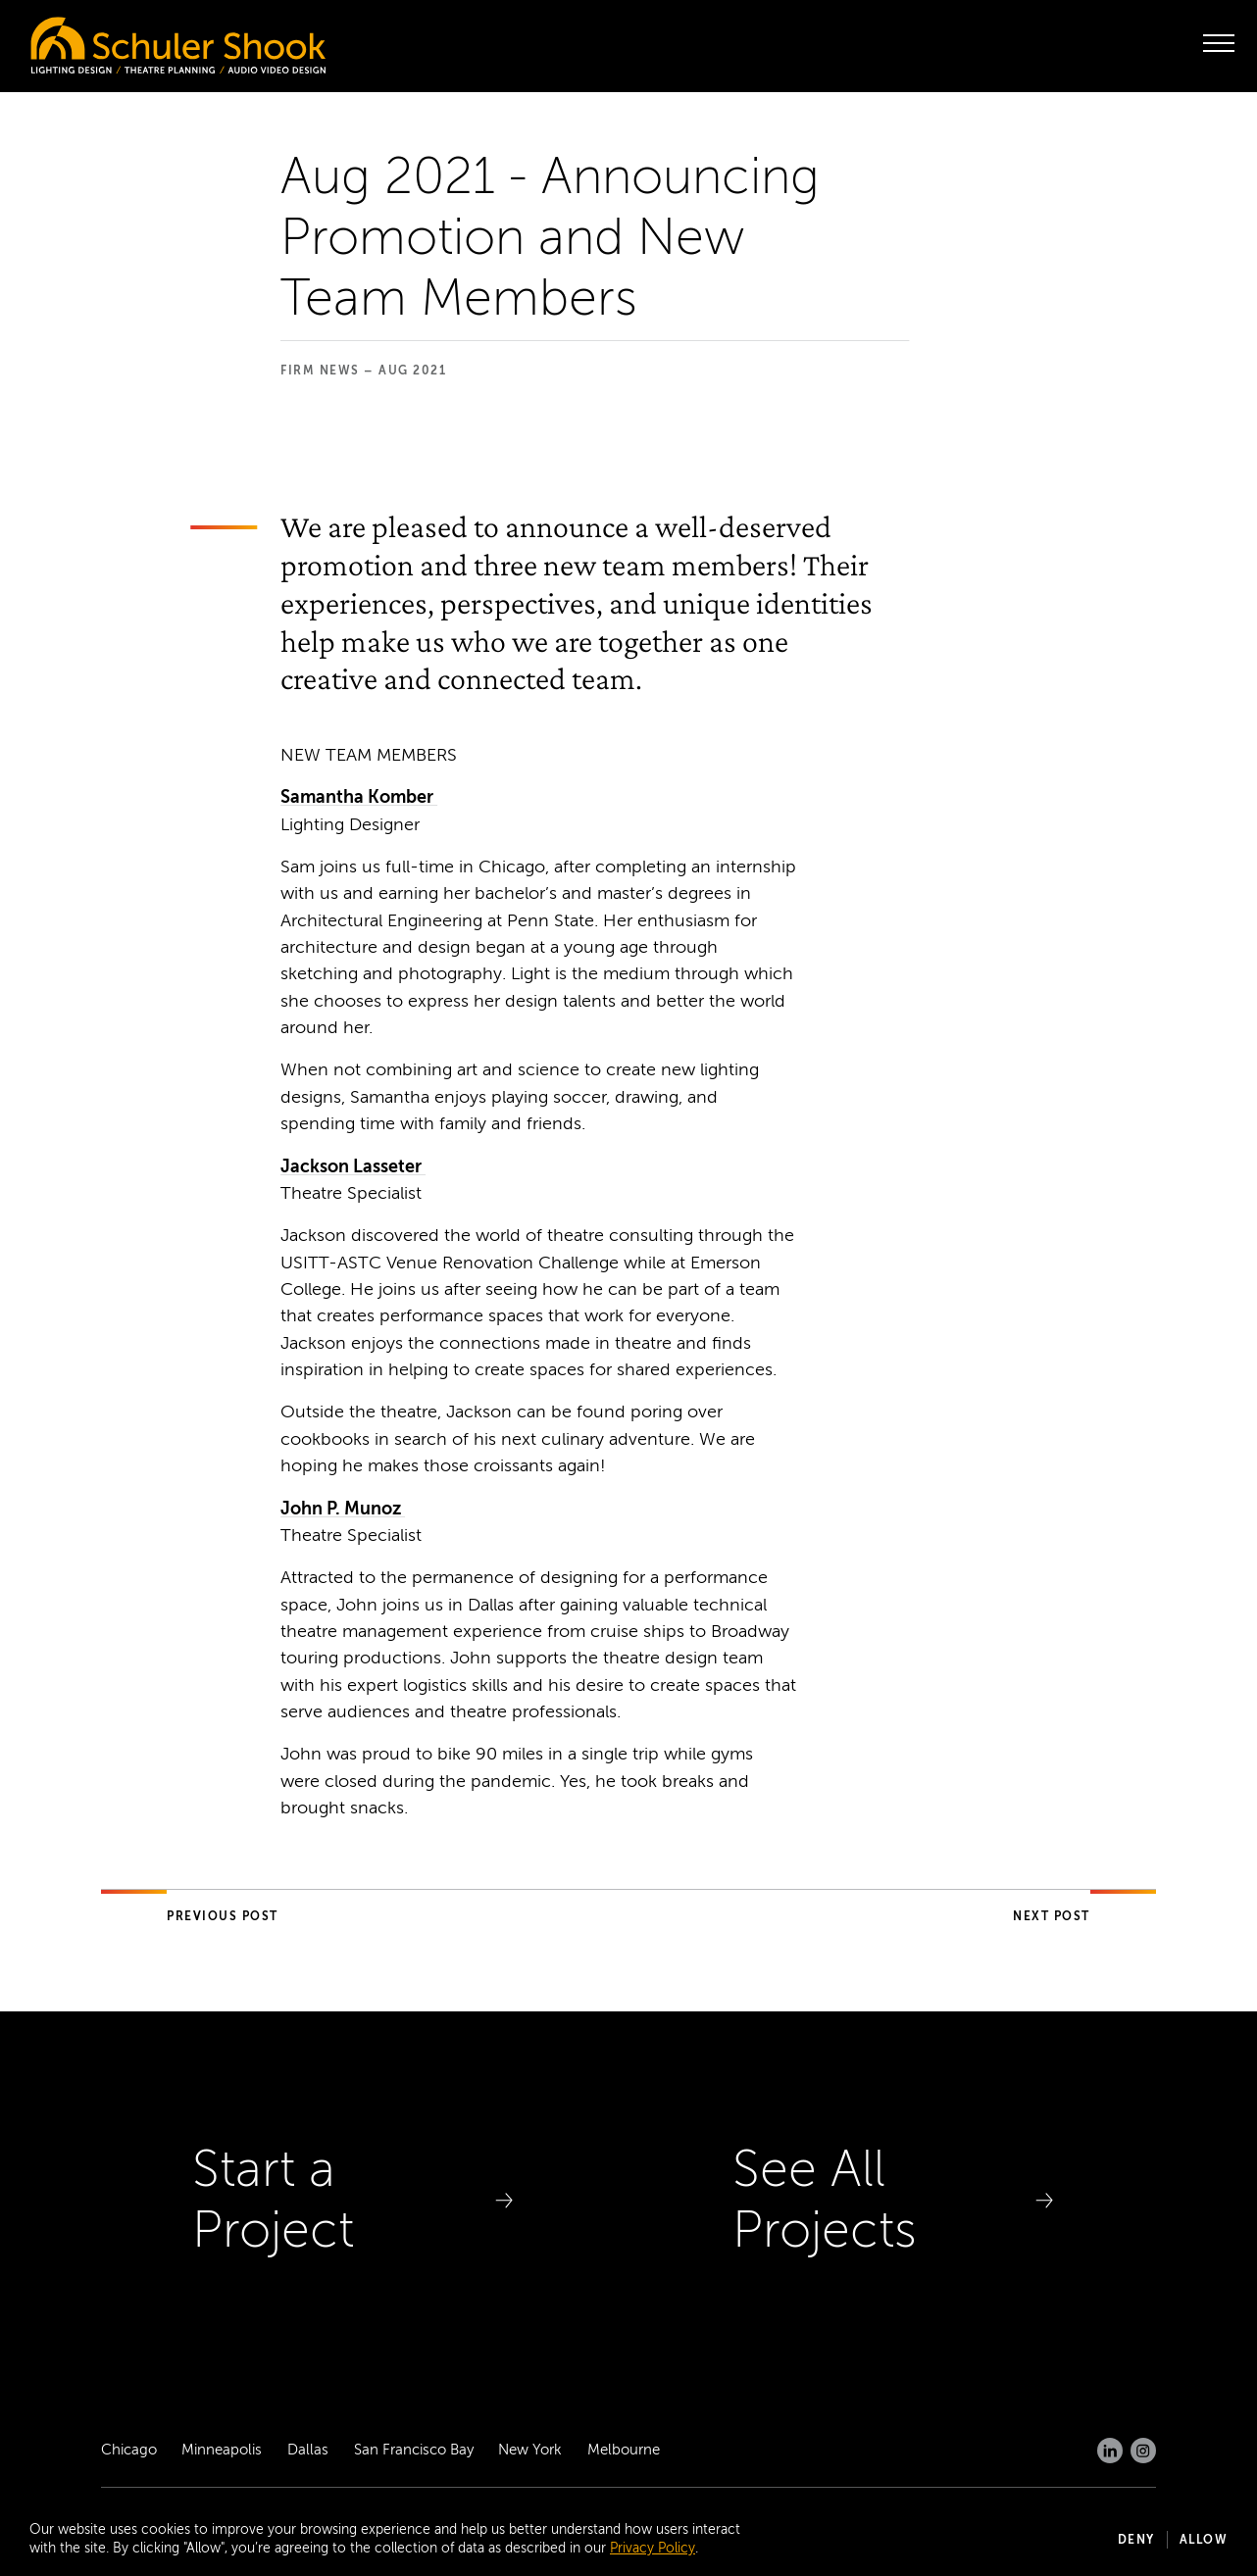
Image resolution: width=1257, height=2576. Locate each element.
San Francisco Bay (414, 2449)
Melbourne (623, 2449)
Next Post (1051, 1916)
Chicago (129, 2449)
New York (530, 2449)
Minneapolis (221, 2449)
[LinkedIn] (1110, 2450)
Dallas (307, 2449)
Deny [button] (1136, 2540)
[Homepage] (137, 40)
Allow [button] (1204, 2540)
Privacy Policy (652, 2548)
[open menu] (1218, 43)
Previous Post (222, 1916)
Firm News (320, 370)
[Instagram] (1143, 2450)
